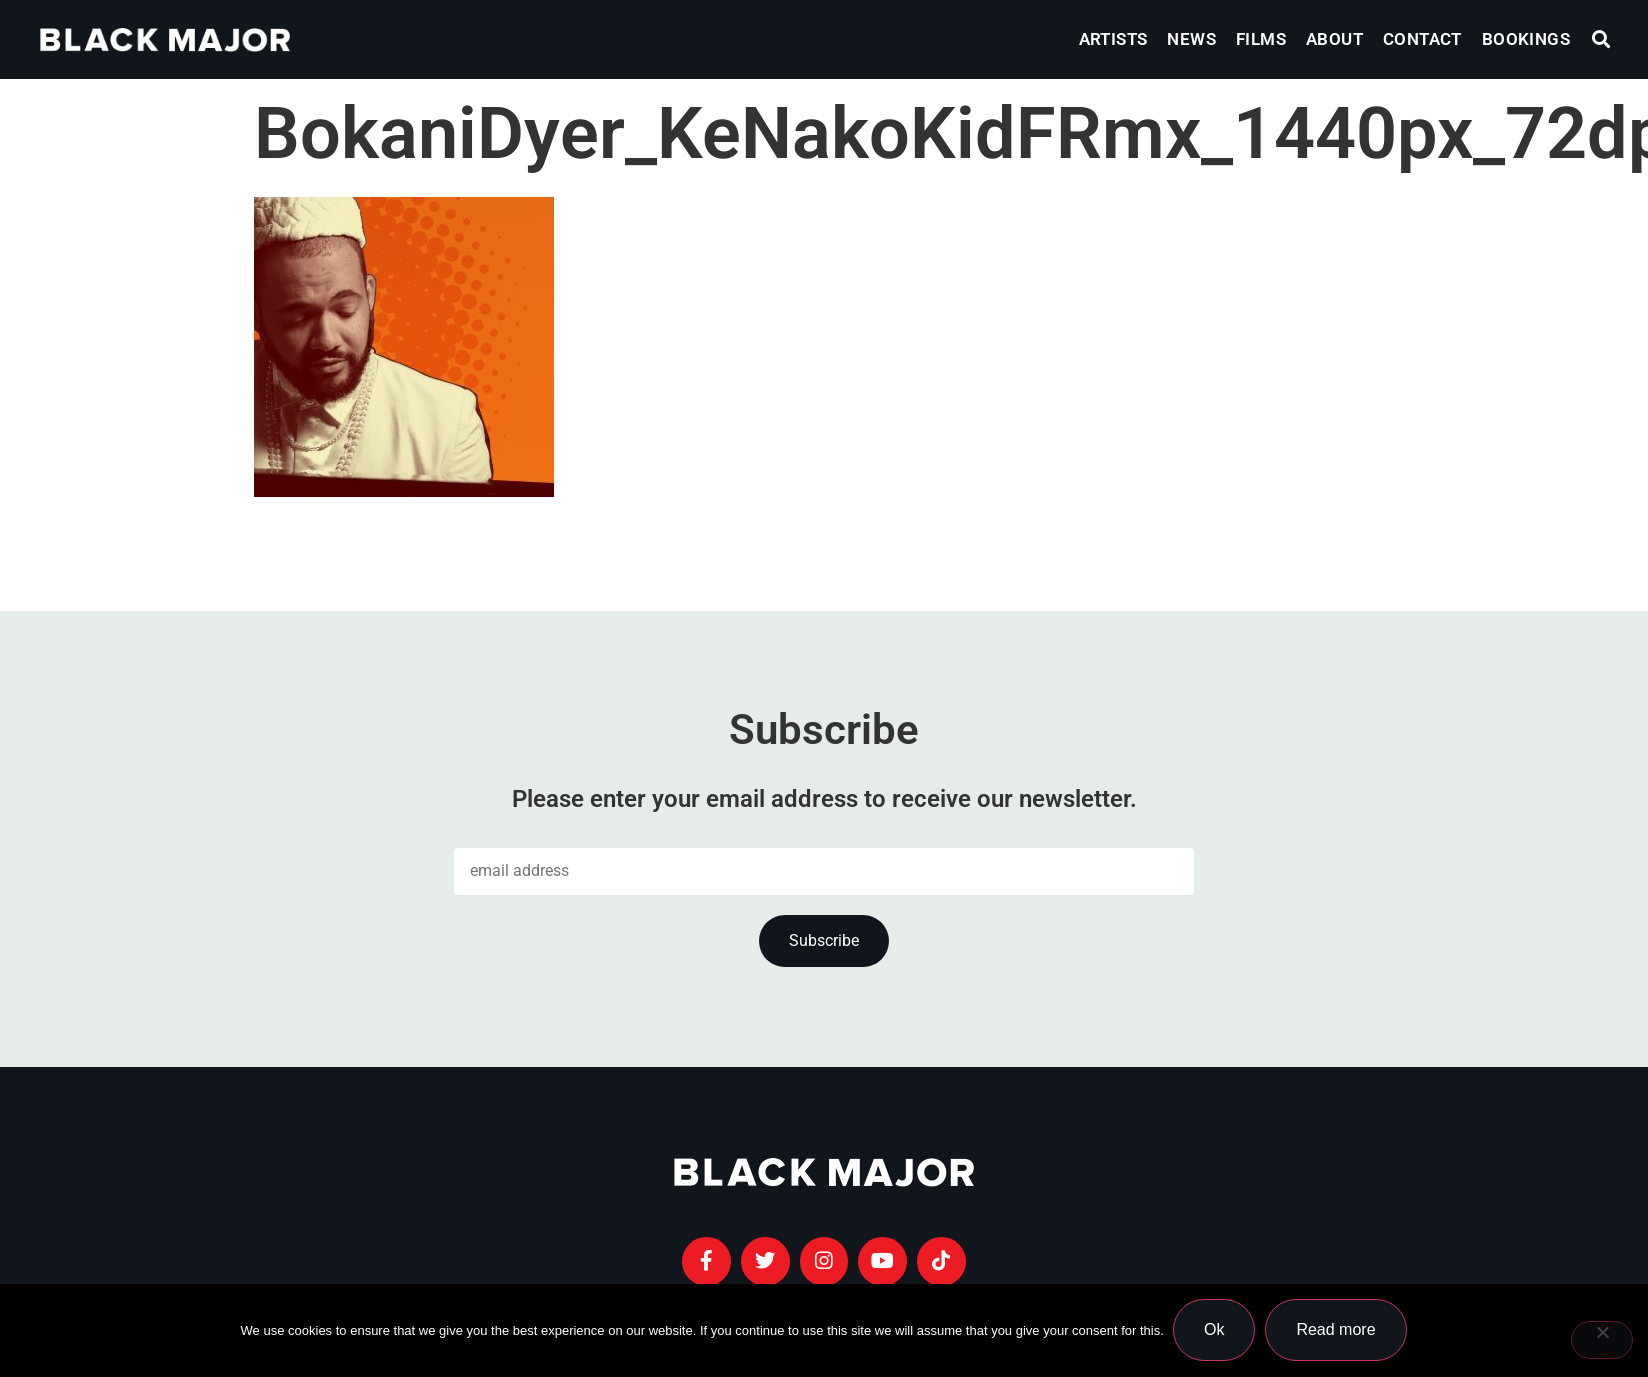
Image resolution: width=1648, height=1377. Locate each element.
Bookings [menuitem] (1526, 39)
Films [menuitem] (1261, 39)
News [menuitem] (1191, 39)
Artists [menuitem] (1113, 39)
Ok (1215, 1330)
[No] (1602, 1340)
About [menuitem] (1334, 39)
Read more (1336, 1330)
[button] (1601, 39)
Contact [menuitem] (1422, 39)
